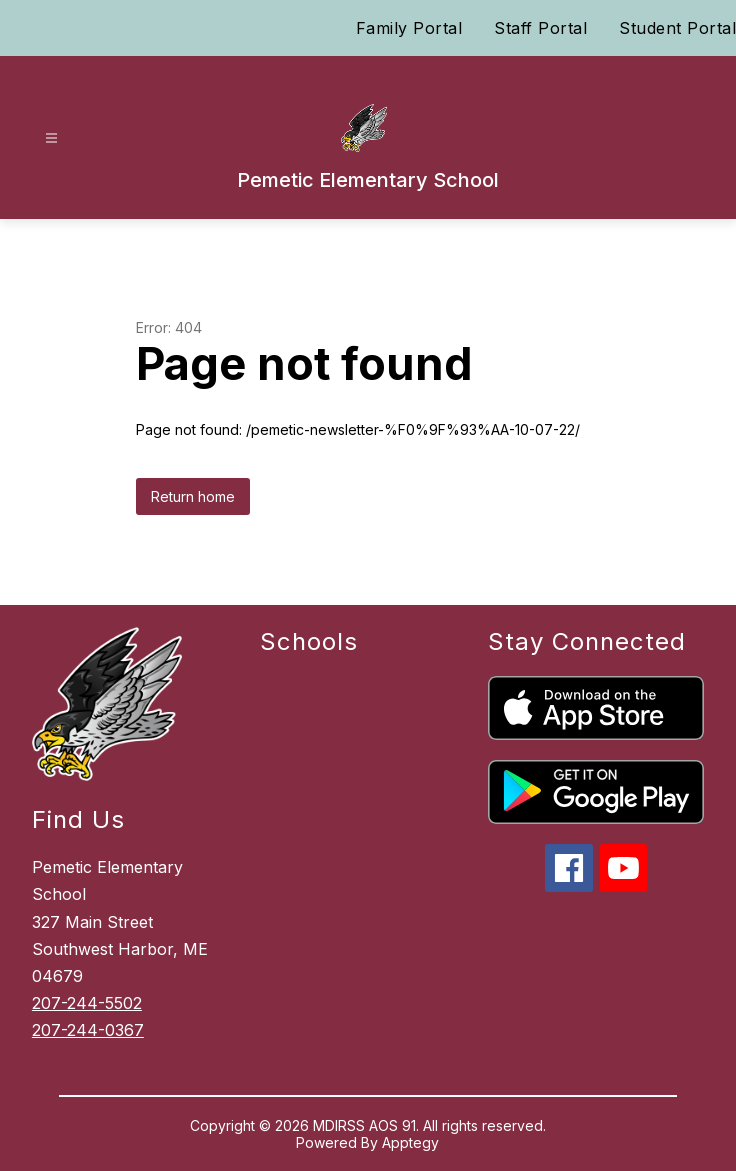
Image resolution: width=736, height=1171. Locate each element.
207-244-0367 (88, 1030)
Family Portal (409, 28)
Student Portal (677, 28)
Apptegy (410, 1142)
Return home (193, 496)
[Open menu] (51, 138)
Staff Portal (540, 28)
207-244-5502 (87, 1003)
